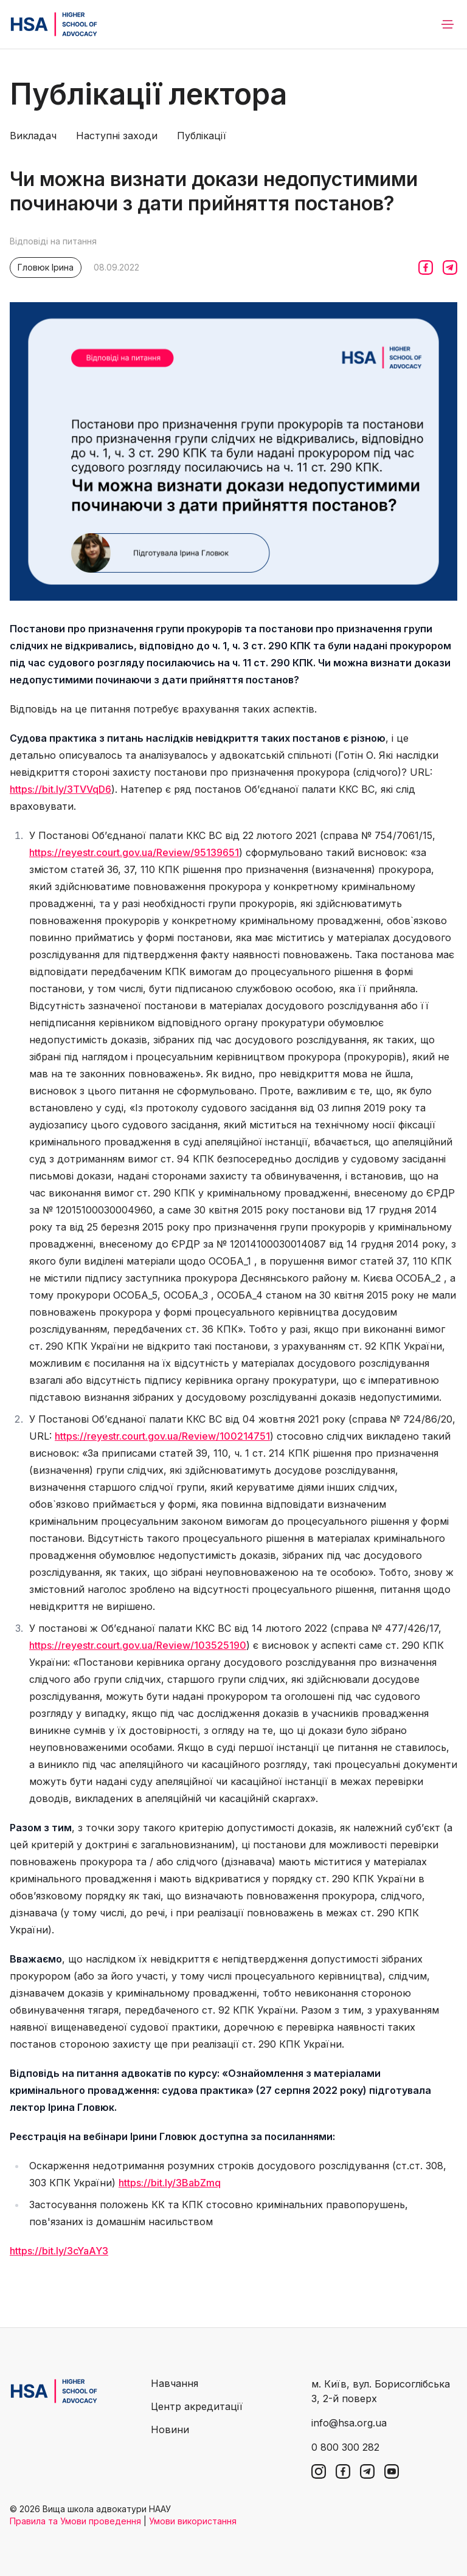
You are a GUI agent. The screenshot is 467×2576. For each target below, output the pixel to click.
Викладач (33, 135)
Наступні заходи (116, 135)
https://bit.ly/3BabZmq (170, 2183)
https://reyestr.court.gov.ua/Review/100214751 (162, 1436)
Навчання (174, 2383)
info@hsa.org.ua (349, 2423)
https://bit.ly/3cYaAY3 (59, 2251)
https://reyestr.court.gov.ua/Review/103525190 (137, 1645)
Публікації (201, 135)
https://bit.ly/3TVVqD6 (60, 789)
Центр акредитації (197, 2406)
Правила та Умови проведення (75, 2521)
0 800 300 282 (345, 2447)
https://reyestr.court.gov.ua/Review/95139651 (134, 852)
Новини (170, 2429)
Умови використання (193, 2521)
